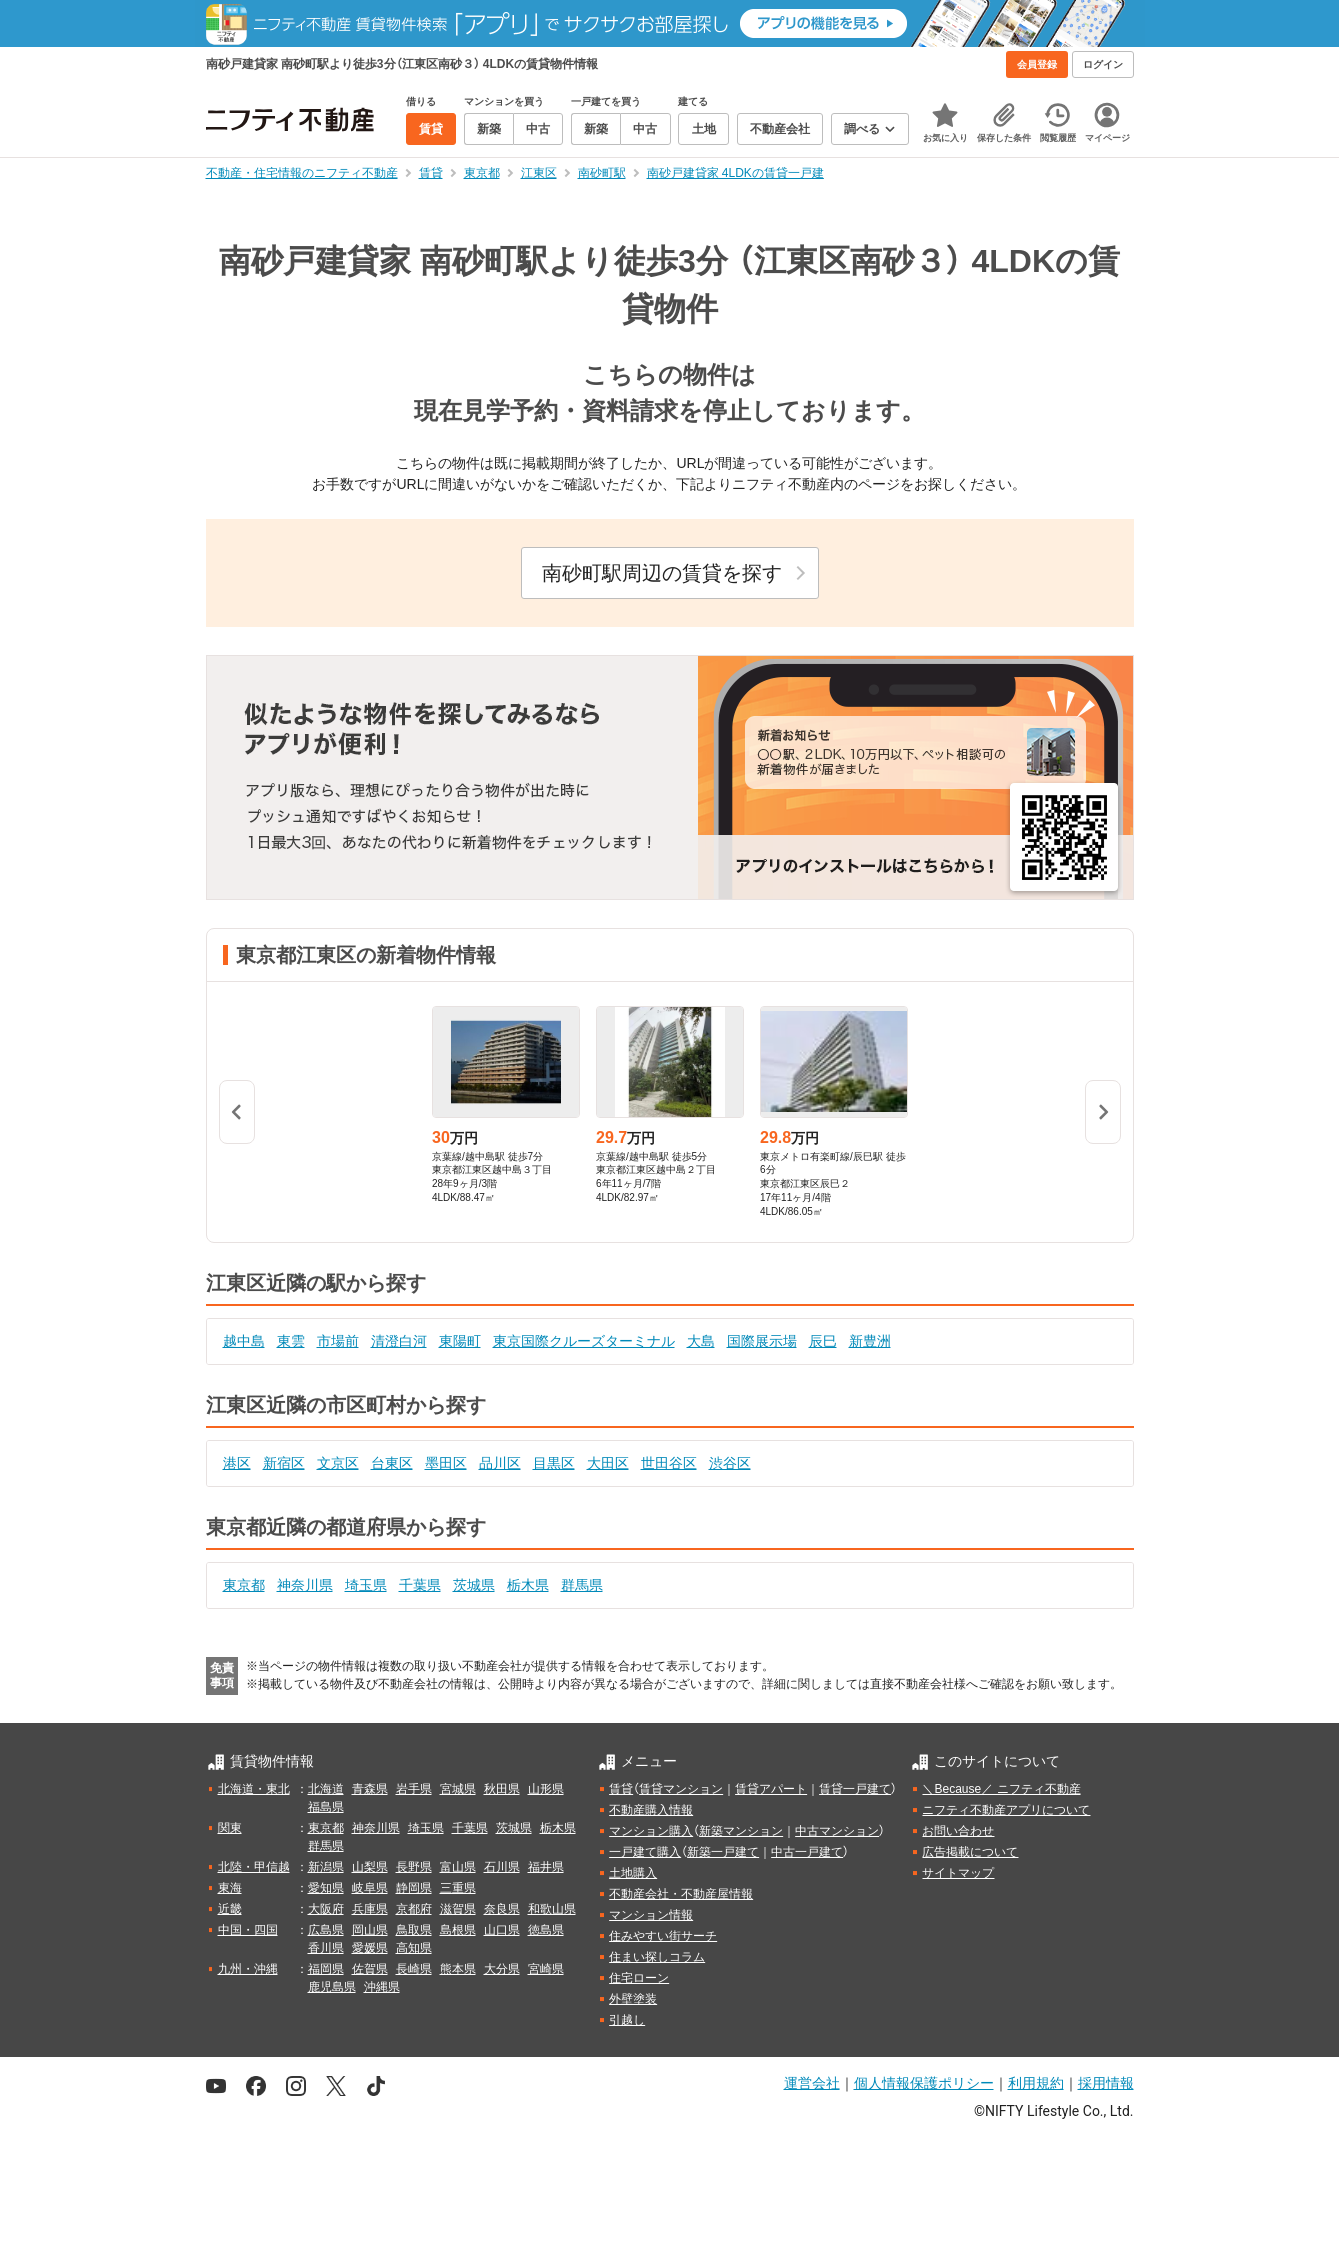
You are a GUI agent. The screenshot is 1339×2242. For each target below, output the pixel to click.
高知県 (414, 1948)
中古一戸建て (807, 1852)
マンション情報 (651, 1915)
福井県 (546, 1867)
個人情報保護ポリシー (924, 2083)
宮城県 (458, 1789)
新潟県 (326, 1867)
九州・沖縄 (248, 1969)
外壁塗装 (633, 1999)
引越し (627, 2020)
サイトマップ (958, 1873)
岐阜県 (370, 1888)
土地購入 (633, 1873)
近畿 (230, 1909)
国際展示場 (762, 1341)
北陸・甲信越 (254, 1867)
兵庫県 (370, 1909)
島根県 (458, 1930)
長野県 (414, 1867)
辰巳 (823, 1341)
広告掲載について (970, 1852)
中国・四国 (248, 1930)
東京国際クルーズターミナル (584, 1341)
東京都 (244, 1585)
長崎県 (414, 1969)
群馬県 (582, 1585)
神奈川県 (305, 1585)
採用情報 (1106, 2083)
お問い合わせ (958, 1831)
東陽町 (460, 1341)
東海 (230, 1888)
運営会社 (812, 2083)
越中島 (244, 1341)
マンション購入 (651, 1831)
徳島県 (546, 1930)
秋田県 (502, 1789)
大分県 (502, 1969)
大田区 (608, 1463)
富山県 (458, 1867)
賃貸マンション (681, 1789)
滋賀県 (458, 1909)
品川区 (500, 1463)
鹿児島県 (332, 1987)
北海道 (326, 1789)
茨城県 (474, 1585)
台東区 (392, 1463)
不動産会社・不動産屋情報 (681, 1894)
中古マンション (837, 1831)
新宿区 (284, 1463)
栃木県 (528, 1585)
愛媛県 (370, 1948)
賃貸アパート (771, 1789)
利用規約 (1036, 2083)
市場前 (338, 1341)
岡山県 (370, 1930)
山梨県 (370, 1867)
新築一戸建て (723, 1852)
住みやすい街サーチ (663, 1936)
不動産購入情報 (651, 1810)
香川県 (326, 1948)
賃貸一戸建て (855, 1789)
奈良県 (502, 1909)
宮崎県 (546, 1969)
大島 (701, 1341)
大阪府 (326, 1909)
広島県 (326, 1930)
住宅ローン (639, 1978)
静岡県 (414, 1888)
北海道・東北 (254, 1789)
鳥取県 (414, 1930)
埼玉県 (366, 1585)
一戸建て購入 (645, 1852)
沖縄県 (382, 1987)
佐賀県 (370, 1969)
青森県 (370, 1789)
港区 (237, 1463)
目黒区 (554, 1463)
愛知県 (326, 1888)
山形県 (546, 1789)
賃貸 (621, 1789)
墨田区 (446, 1463)
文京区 (338, 1463)
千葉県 (420, 1585)
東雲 (291, 1341)
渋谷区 (730, 1463)
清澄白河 (399, 1341)
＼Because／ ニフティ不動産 (1001, 1789)
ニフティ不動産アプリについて (1006, 1810)
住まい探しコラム (657, 1957)
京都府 (414, 1909)
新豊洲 (870, 1341)
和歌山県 (552, 1909)
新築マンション (741, 1831)
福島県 (326, 1807)
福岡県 (326, 1969)
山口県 (502, 1930)
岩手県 (414, 1789)
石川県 (502, 1867)
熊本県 (458, 1969)
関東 (230, 1828)
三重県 (458, 1888)
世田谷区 (669, 1463)
